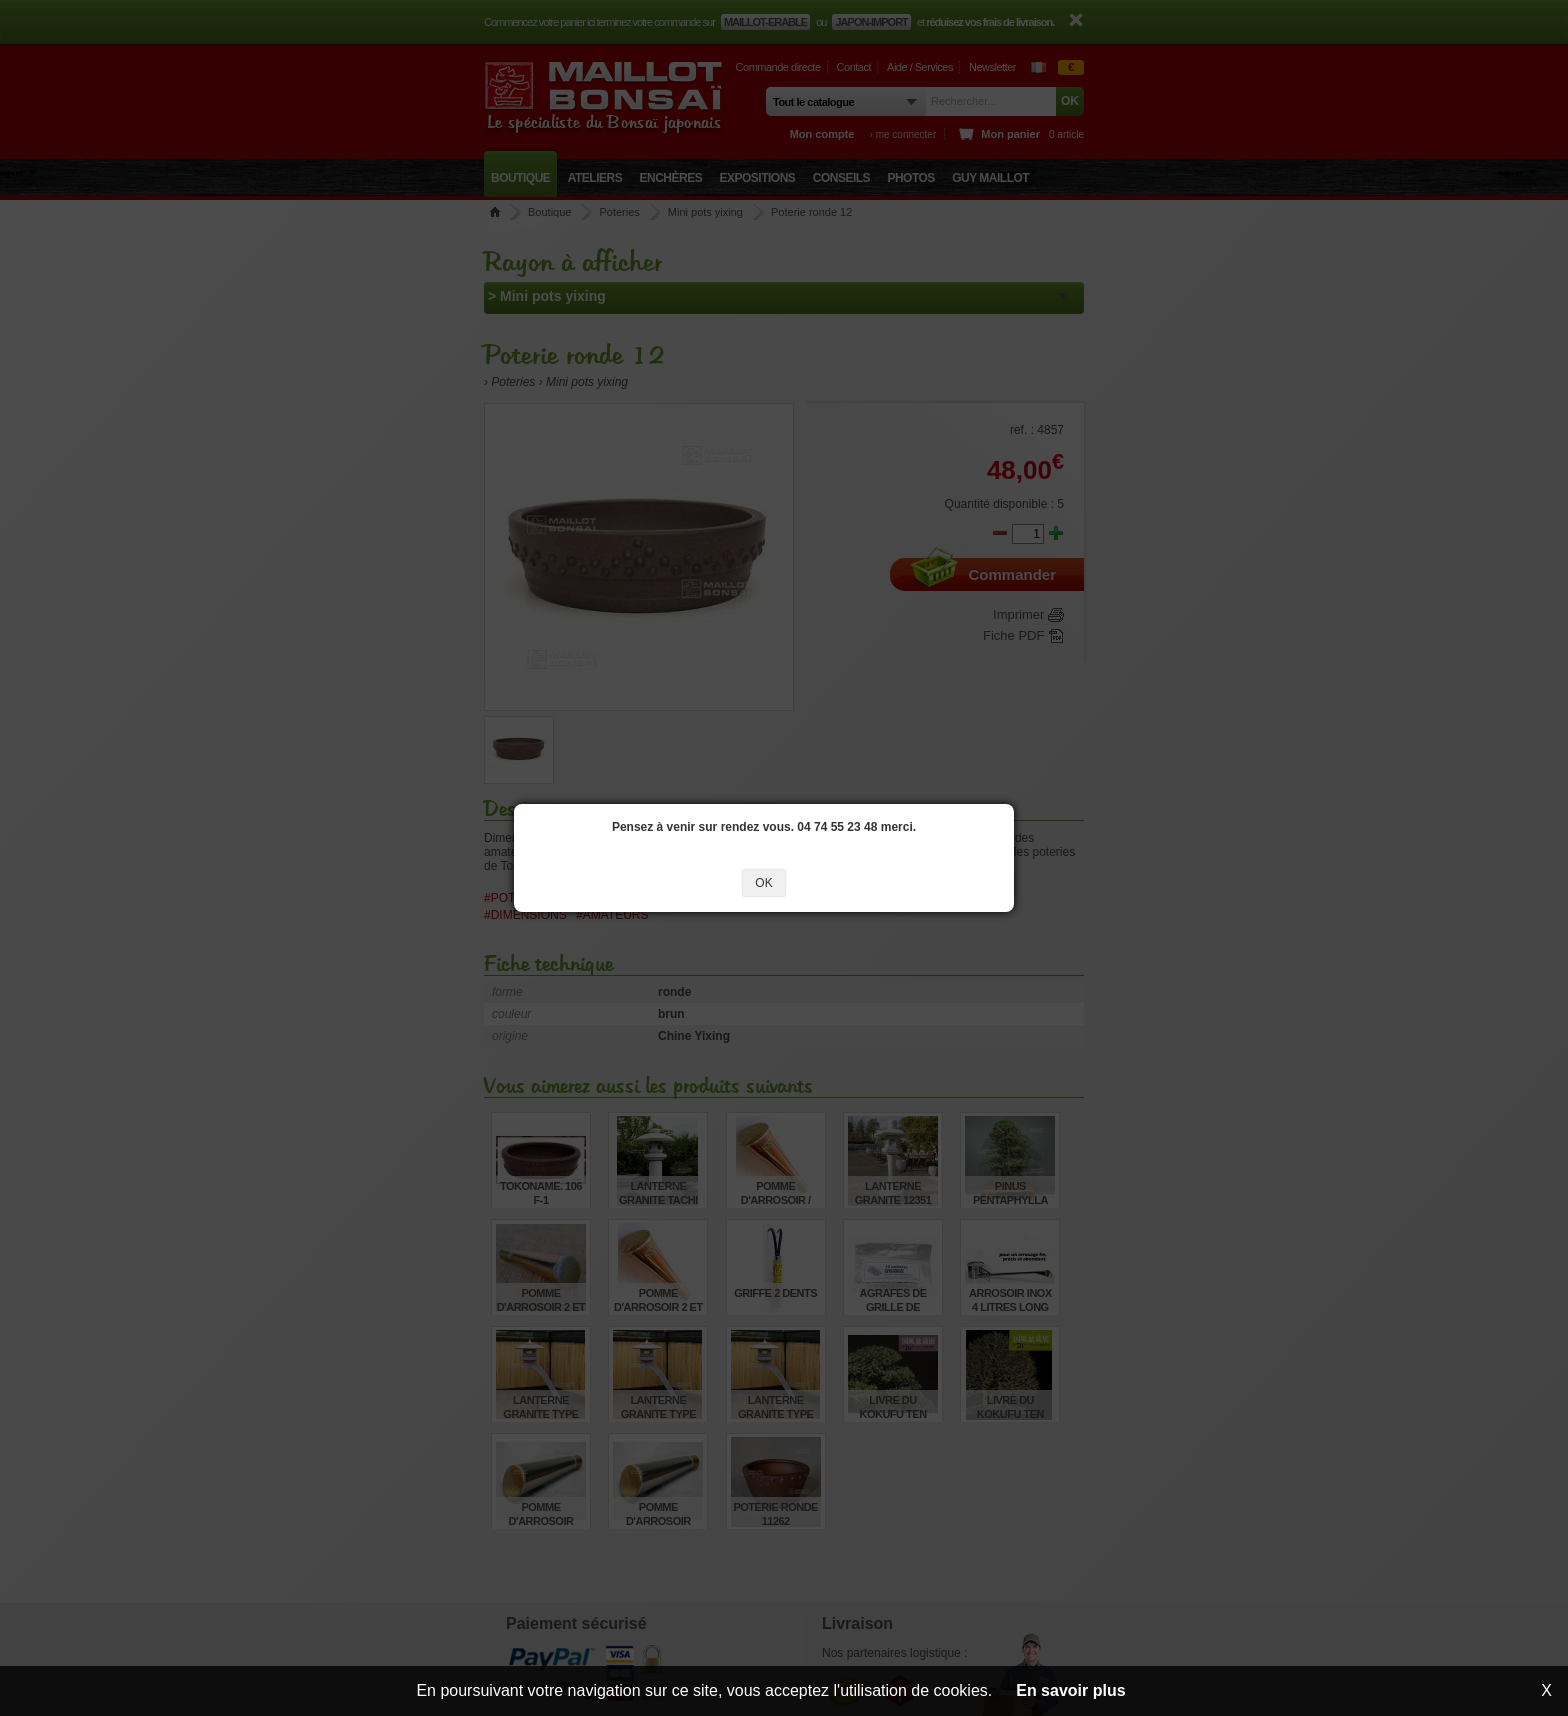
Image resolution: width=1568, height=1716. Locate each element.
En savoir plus (1070, 1690)
